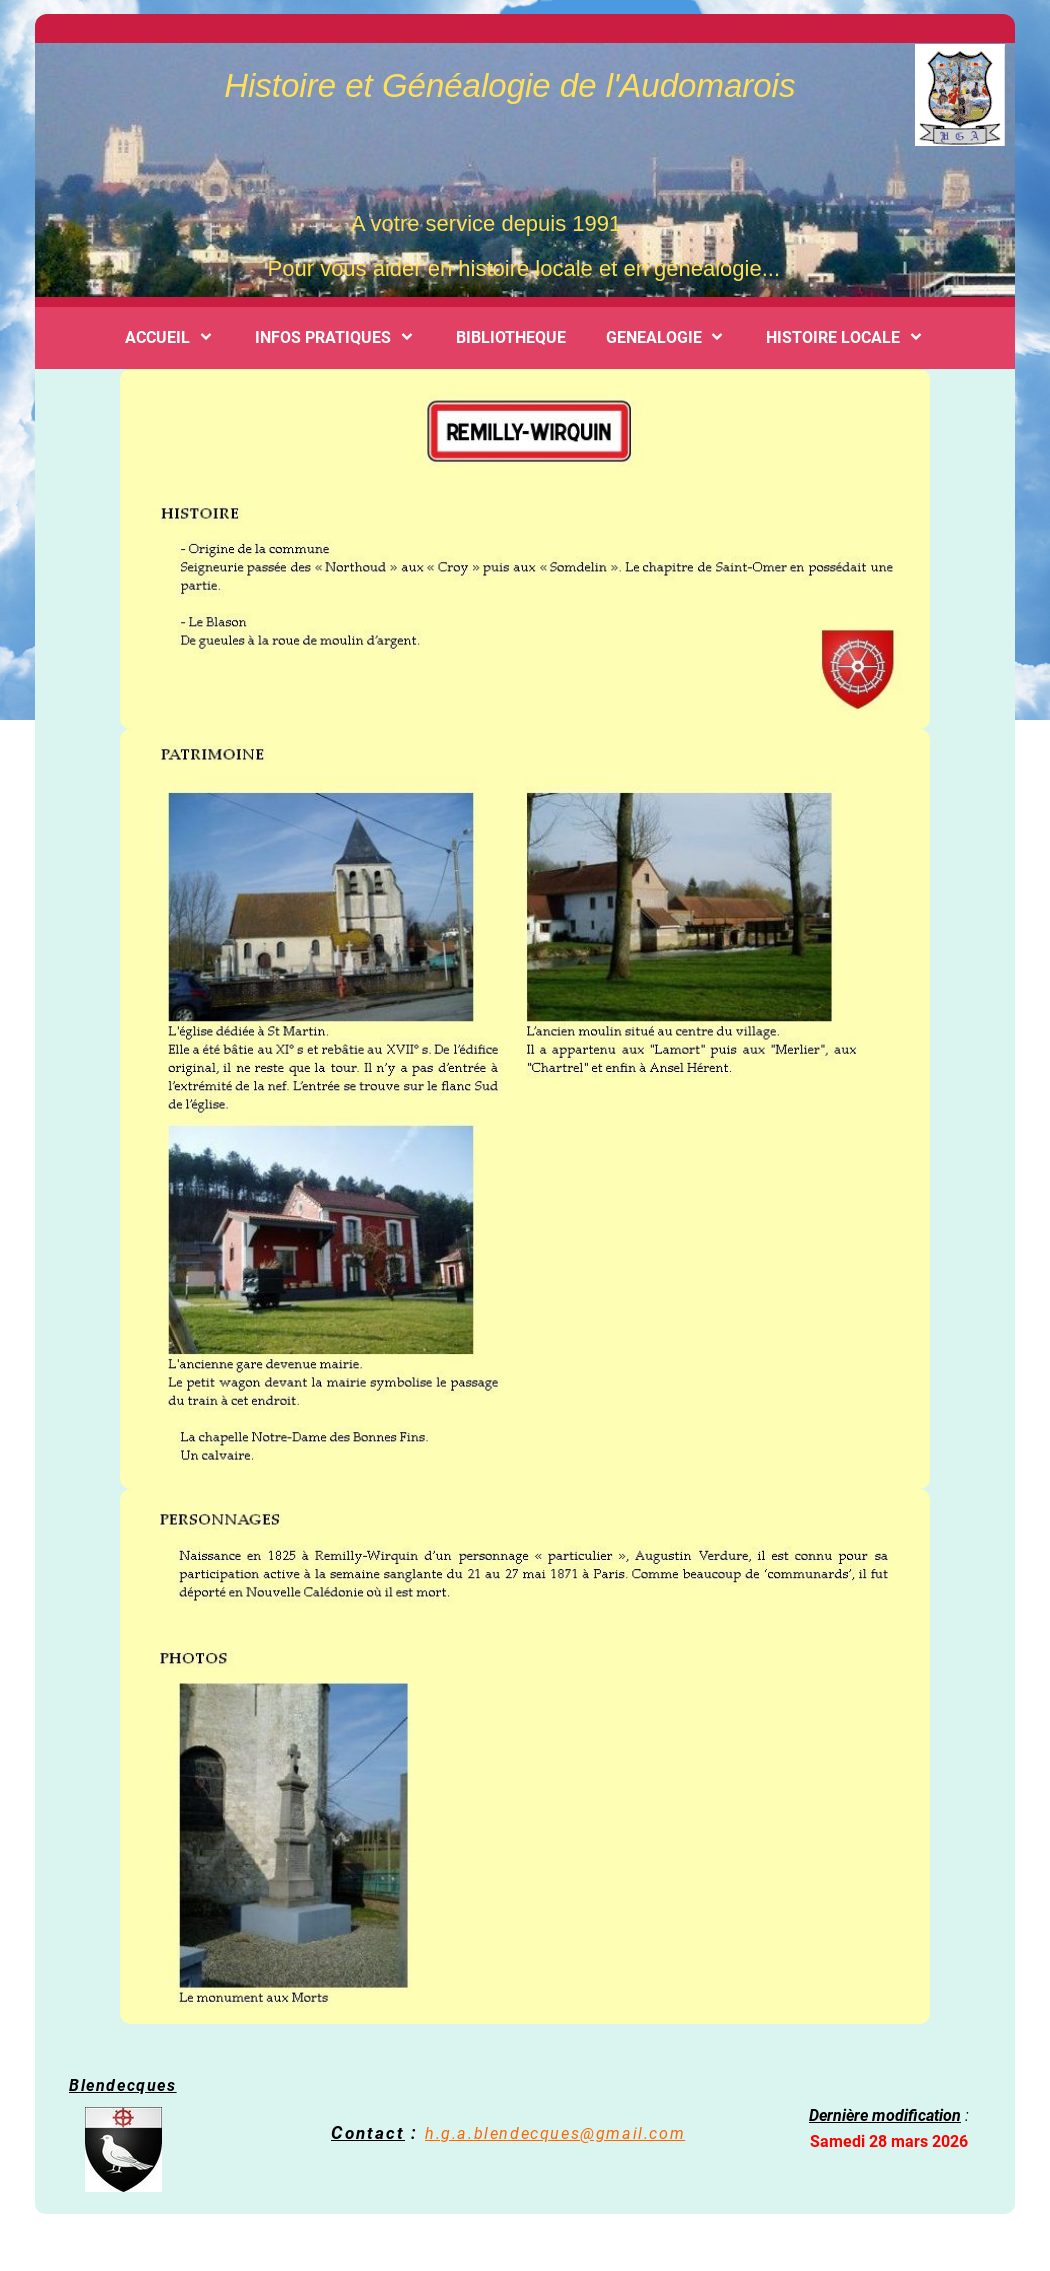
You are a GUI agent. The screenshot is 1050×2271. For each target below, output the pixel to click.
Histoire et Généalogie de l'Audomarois (505, 85)
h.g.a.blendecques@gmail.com (555, 2133)
